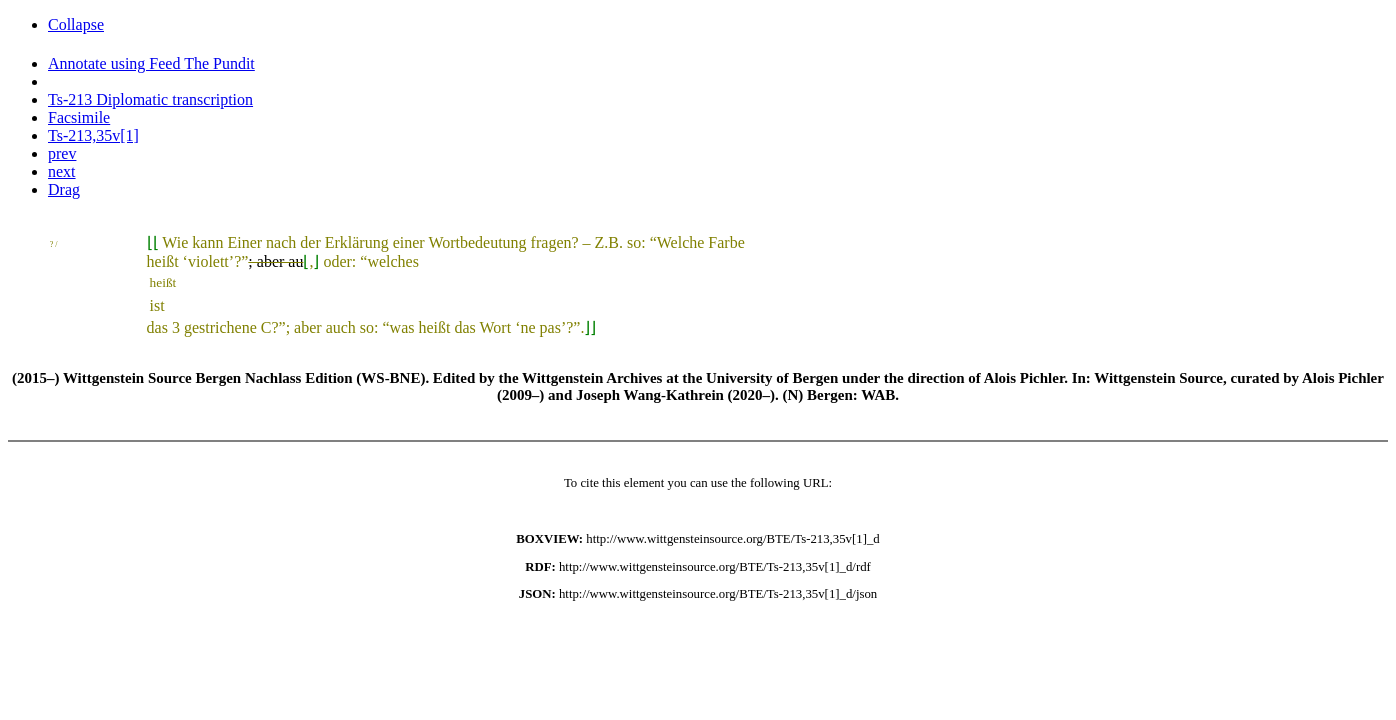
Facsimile (79, 117)
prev (62, 153)
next (62, 171)
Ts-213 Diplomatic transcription (150, 99)
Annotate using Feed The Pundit (151, 63)
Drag (64, 189)
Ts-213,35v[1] (93, 135)
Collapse (76, 24)
